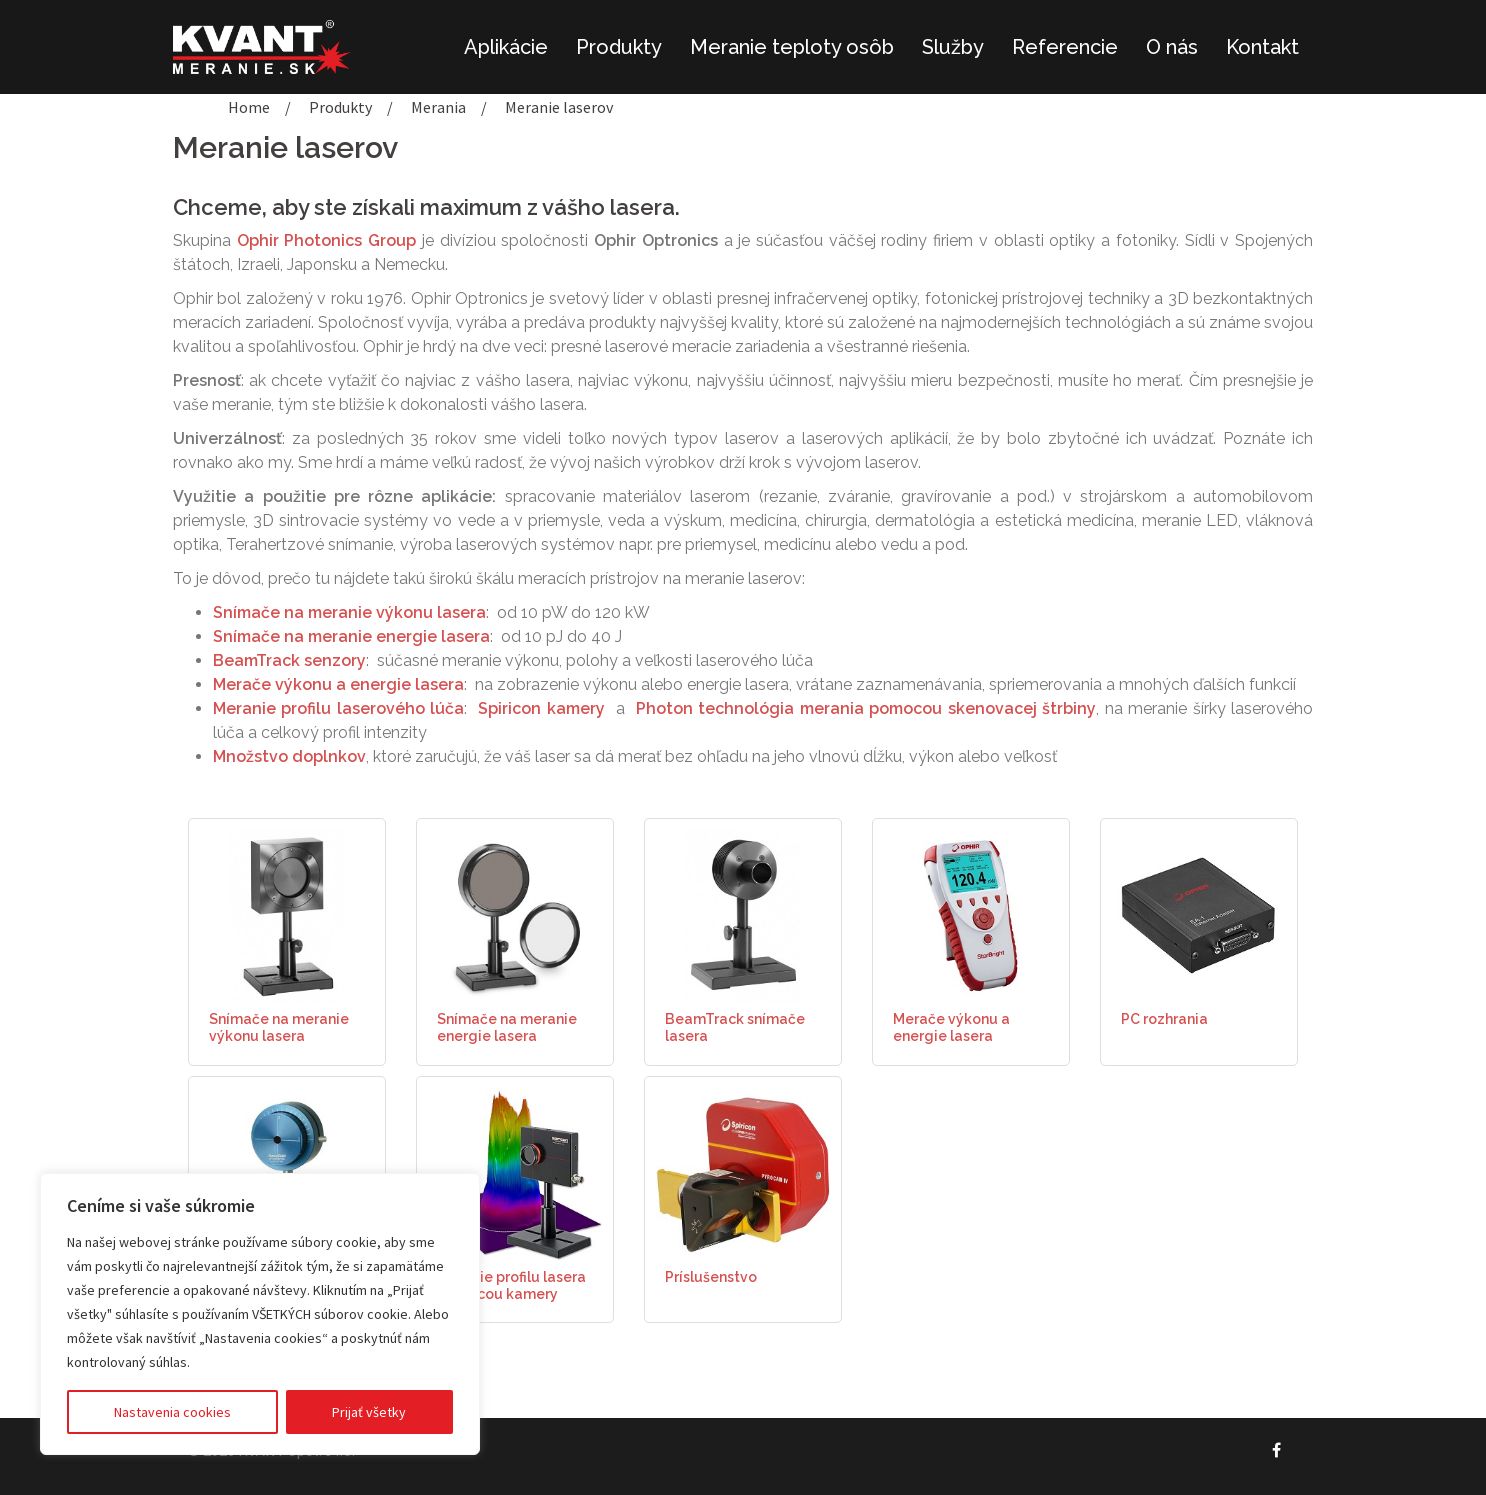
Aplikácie (506, 47)
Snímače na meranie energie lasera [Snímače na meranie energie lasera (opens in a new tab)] (507, 1027)
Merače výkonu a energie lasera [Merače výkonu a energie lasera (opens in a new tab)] (951, 1027)
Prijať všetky (369, 1412)
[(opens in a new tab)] (287, 915)
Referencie (1065, 47)
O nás (1172, 47)
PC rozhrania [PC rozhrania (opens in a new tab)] (1164, 1019)
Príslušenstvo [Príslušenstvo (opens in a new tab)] (711, 1277)
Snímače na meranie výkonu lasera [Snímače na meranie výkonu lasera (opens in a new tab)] (279, 1027)
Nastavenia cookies (172, 1412)
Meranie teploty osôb (792, 47)
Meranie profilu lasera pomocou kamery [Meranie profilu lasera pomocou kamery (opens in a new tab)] (511, 1285)
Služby (953, 47)
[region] (260, 1314)
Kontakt (1262, 47)
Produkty (619, 47)
